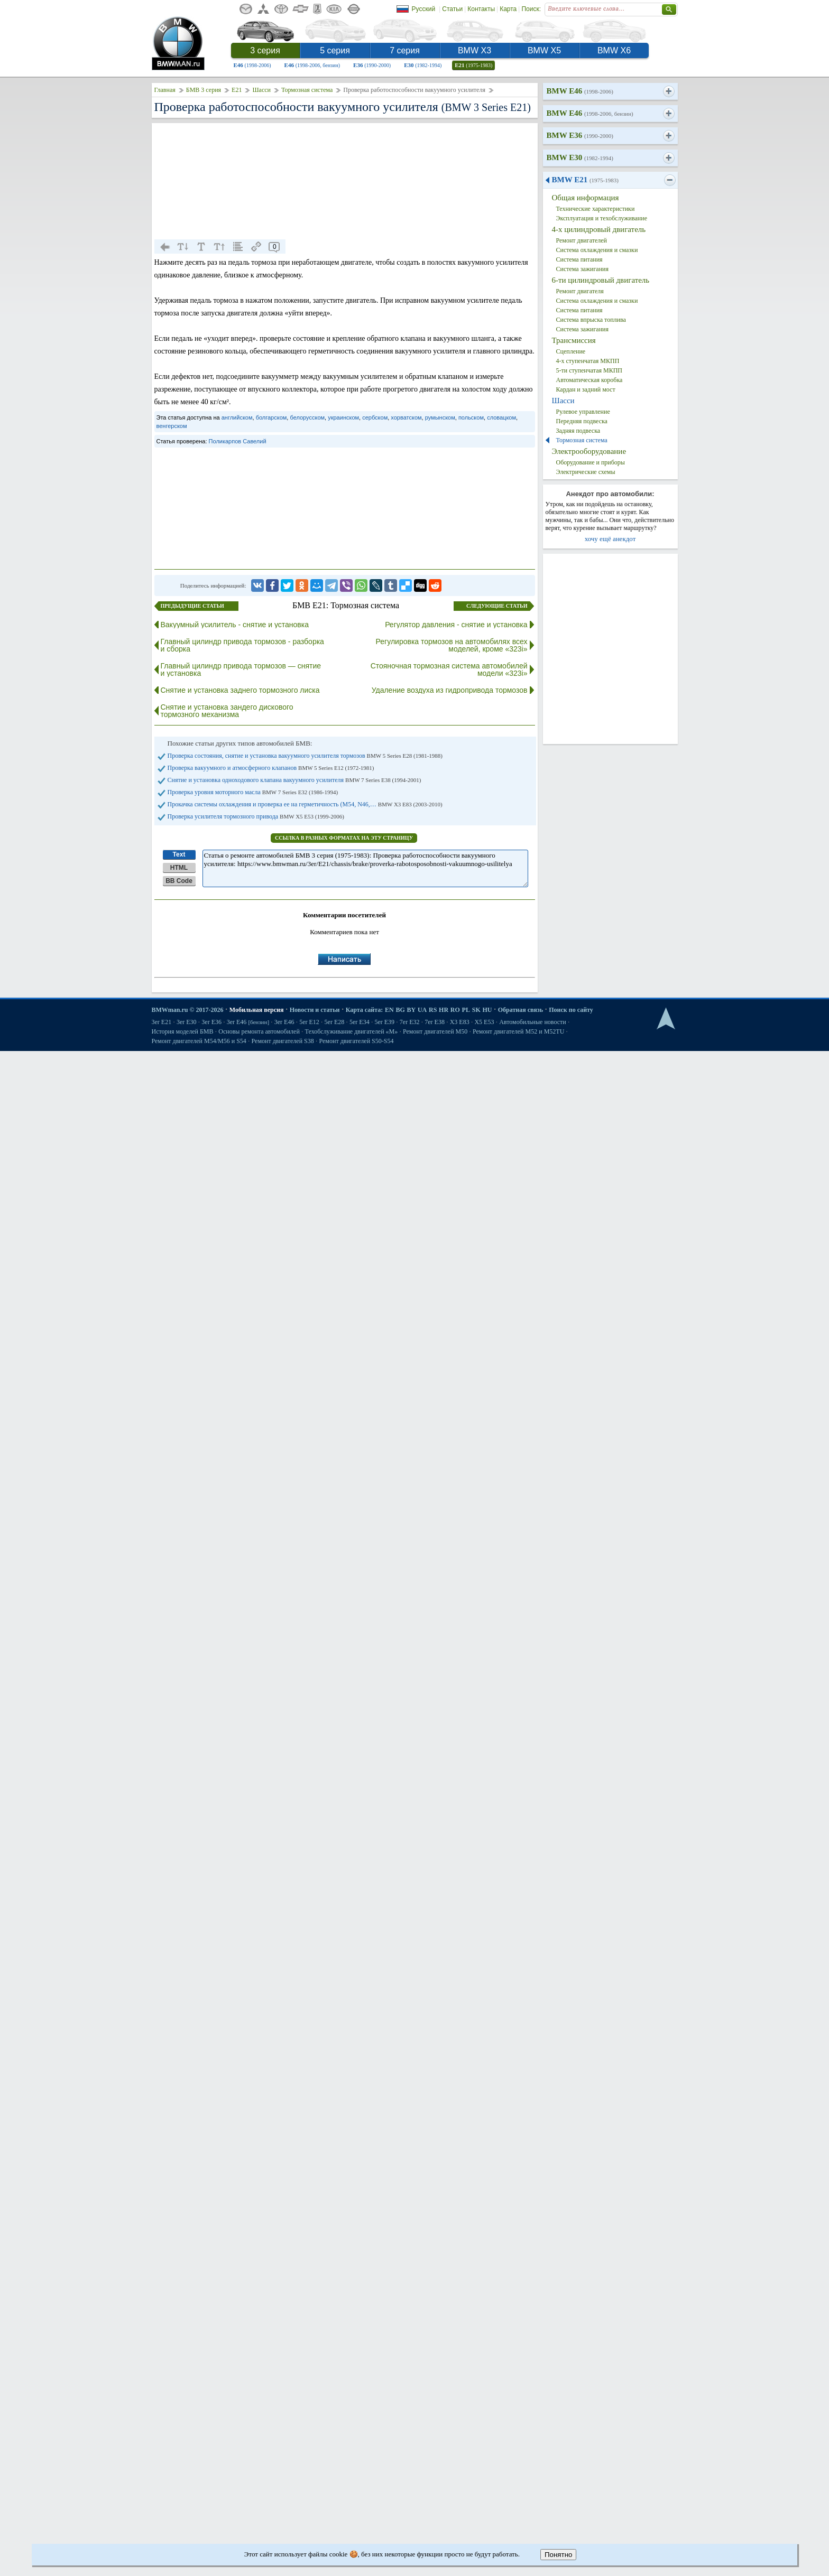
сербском (375, 417)
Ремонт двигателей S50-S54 (356, 1041)
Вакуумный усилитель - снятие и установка (235, 624)
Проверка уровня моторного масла (253, 792)
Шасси (261, 90)
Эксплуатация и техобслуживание (601, 218)
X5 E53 (484, 1022)
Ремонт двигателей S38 (283, 1041)
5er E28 (335, 1022)
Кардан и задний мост (585, 389)
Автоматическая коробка (589, 380)
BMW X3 (474, 50)
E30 (422, 65)
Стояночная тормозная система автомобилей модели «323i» (449, 669)
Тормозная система (307, 90)
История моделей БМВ (183, 1031)
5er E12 (309, 1022)
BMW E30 (580, 157)
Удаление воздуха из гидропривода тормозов (450, 690)
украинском (343, 417)
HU (487, 1009)
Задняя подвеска (578, 430)
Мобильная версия (256, 1009)
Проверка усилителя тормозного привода (256, 816)
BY (411, 1009)
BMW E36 (580, 135)
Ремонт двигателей (581, 240)
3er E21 (162, 1022)
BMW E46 (580, 91)
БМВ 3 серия (203, 90)
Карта (508, 9)
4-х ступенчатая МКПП (588, 361)
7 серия (405, 50)
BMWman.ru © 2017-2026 (188, 1009)
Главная (165, 90)
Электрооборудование (589, 451)
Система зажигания (582, 269)
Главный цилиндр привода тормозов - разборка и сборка (242, 645)
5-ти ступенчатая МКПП (589, 370)
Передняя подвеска (581, 421)
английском (237, 417)
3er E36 (211, 1022)
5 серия (335, 50)
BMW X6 (614, 50)
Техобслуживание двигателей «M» (351, 1031)
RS (433, 1009)
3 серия (265, 50)
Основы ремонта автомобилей (259, 1031)
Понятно (558, 2555)
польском (471, 417)
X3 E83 (459, 1022)
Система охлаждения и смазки (597, 250)
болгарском (271, 417)
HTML (179, 867)
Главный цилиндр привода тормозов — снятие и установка (241, 669)
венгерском (171, 426)
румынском (440, 417)
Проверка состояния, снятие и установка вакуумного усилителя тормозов (305, 755)
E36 (372, 65)
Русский (424, 9)
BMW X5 (544, 50)
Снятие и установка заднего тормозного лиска (240, 690)
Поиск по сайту (571, 1009)
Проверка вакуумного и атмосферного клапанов (271, 767)
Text (179, 854)
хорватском (406, 417)
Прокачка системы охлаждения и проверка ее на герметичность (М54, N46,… (305, 804)
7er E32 (410, 1022)
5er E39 (384, 1022)
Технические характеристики (595, 208)
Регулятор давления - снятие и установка (456, 624)
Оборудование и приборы (590, 462)
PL (466, 1009)
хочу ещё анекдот (610, 539)
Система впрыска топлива (591, 319)
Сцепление (571, 351)
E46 (252, 65)
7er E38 (435, 1022)
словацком (501, 417)
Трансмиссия (574, 340)
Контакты (481, 9)
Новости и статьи (315, 1009)
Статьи (452, 9)
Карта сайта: (364, 1009)
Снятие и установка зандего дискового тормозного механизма (227, 710)
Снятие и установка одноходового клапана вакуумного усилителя (294, 780)
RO (455, 1009)
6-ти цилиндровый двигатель (601, 280)
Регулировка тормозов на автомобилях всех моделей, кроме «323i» (452, 645)
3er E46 (248, 1022)
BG (399, 1009)
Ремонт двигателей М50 (435, 1031)
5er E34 (359, 1022)
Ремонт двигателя (580, 291)
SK (476, 1009)
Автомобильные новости (532, 1022)
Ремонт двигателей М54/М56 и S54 (199, 1041)
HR (443, 1009)
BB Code (178, 881)
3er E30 (187, 1022)
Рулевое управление (583, 411)
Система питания (579, 259)
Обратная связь (520, 1009)
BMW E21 (585, 179)
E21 (473, 65)
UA (422, 1009)
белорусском (307, 417)
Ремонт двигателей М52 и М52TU (518, 1031)
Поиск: (531, 9)
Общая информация (585, 197)
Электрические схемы (585, 472)
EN (389, 1009)
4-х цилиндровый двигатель (599, 229)
